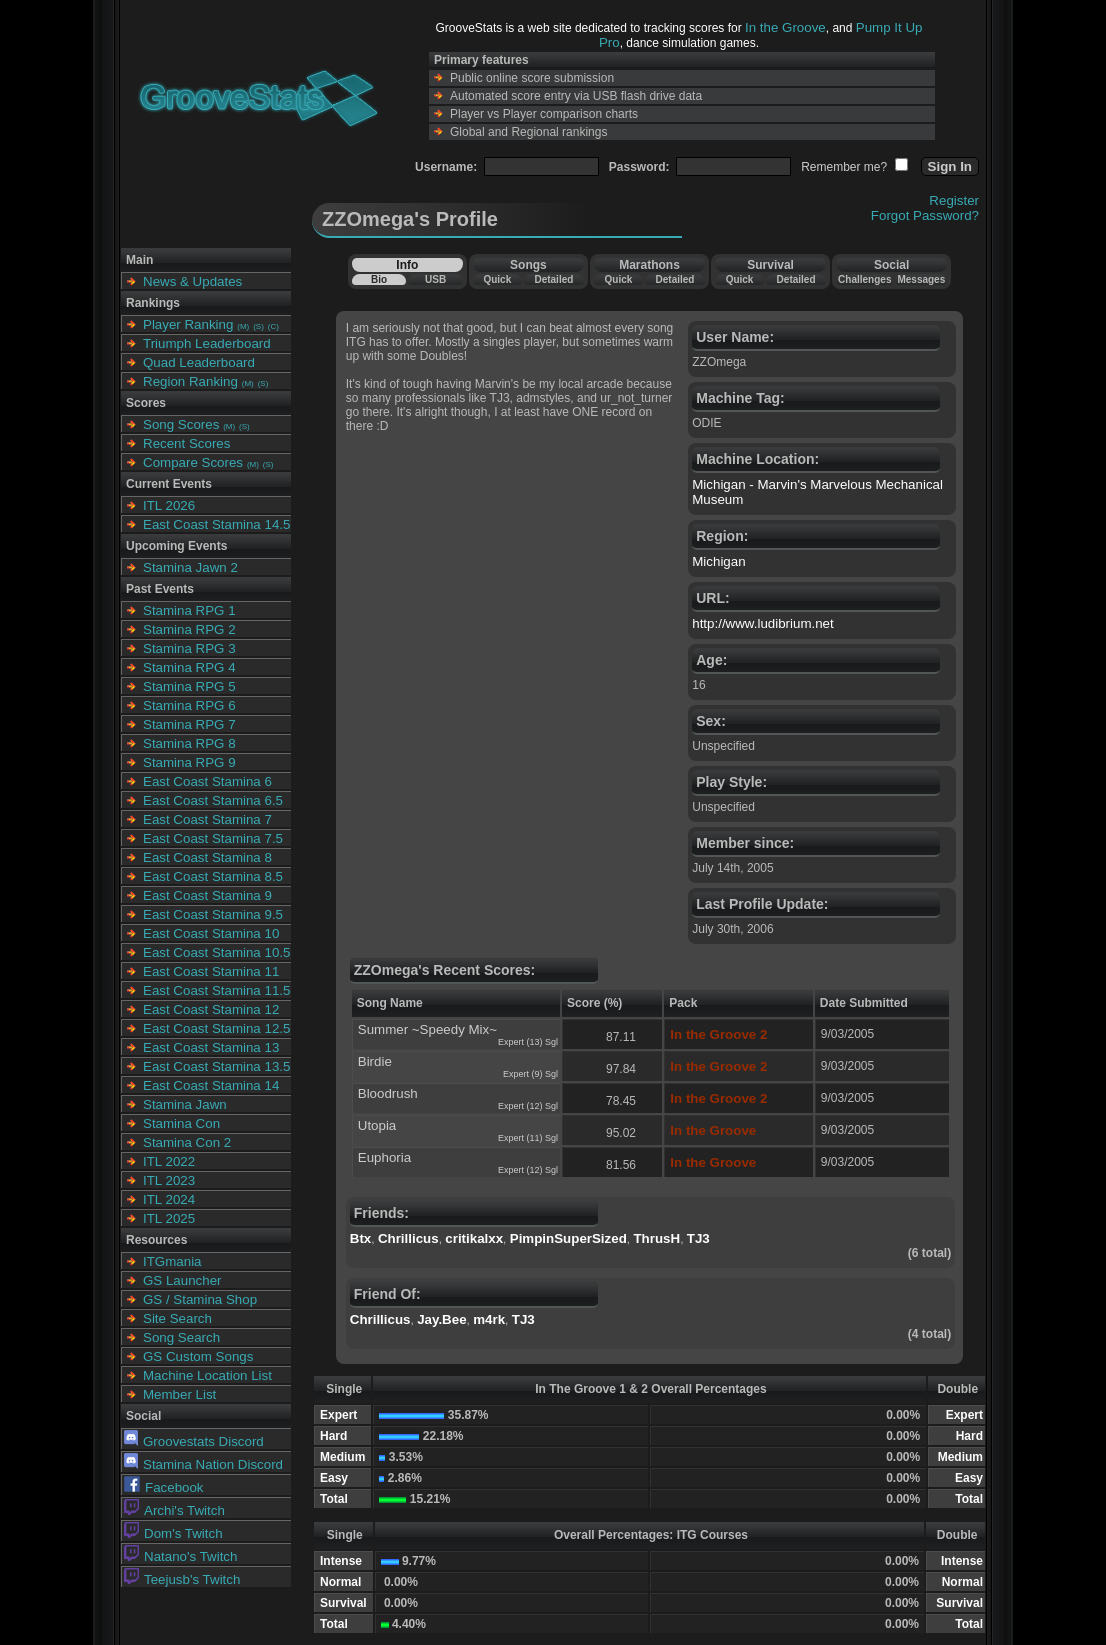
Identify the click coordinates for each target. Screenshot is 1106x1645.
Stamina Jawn (185, 1104)
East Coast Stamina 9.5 (213, 914)
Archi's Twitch (174, 1510)
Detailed (553, 279)
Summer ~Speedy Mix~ (427, 1029)
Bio (379, 279)
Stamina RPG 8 (189, 743)
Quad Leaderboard (199, 362)
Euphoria (384, 1157)
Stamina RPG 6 (189, 705)
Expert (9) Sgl (530, 1074)
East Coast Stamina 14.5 (216, 524)
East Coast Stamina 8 (207, 857)
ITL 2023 (169, 1180)
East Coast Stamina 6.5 (213, 800)
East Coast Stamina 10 (211, 933)
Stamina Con (181, 1123)
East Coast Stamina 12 (211, 1009)
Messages (921, 279)
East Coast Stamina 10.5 (216, 952)
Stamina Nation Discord (203, 1464)
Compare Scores (193, 462)
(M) (243, 326)
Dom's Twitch (173, 1533)
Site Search (177, 1318)
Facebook (164, 1487)
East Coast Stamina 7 (207, 819)
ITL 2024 (169, 1199)
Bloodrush (388, 1093)
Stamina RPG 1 (189, 610)
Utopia (377, 1125)
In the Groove (785, 27)
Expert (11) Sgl (528, 1138)
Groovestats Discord (194, 1441)
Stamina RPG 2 (189, 629)
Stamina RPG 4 (189, 667)
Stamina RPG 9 (189, 762)
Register (954, 200)
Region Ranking (190, 381)
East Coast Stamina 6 (207, 781)
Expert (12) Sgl (528, 1106)
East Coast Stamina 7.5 (213, 838)
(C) (273, 326)
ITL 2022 (169, 1161)
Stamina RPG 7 (189, 724)
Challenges (864, 279)
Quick (497, 279)
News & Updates (192, 281)
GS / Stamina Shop (200, 1299)
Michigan (718, 561)
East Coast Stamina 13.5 (216, 1066)
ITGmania (172, 1261)
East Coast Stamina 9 (207, 895)
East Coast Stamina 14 (211, 1085)
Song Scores (181, 424)
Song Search (181, 1337)
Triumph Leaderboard (207, 343)
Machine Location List (207, 1375)
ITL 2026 (169, 505)
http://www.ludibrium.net (763, 623)
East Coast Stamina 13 (211, 1047)
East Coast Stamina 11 (211, 971)
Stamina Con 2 (187, 1142)
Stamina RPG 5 (189, 686)
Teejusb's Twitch (182, 1579)
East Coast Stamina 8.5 (213, 876)
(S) (258, 326)
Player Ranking (188, 324)
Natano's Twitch (180, 1556)
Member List (179, 1394)
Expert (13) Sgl (528, 1042)
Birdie (375, 1061)
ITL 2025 (169, 1218)
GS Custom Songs (198, 1356)
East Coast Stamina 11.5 (216, 990)
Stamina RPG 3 (189, 648)
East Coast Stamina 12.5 (216, 1028)
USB (435, 279)
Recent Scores (186, 443)
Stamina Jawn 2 (190, 567)
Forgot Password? (925, 215)
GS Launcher (182, 1280)
